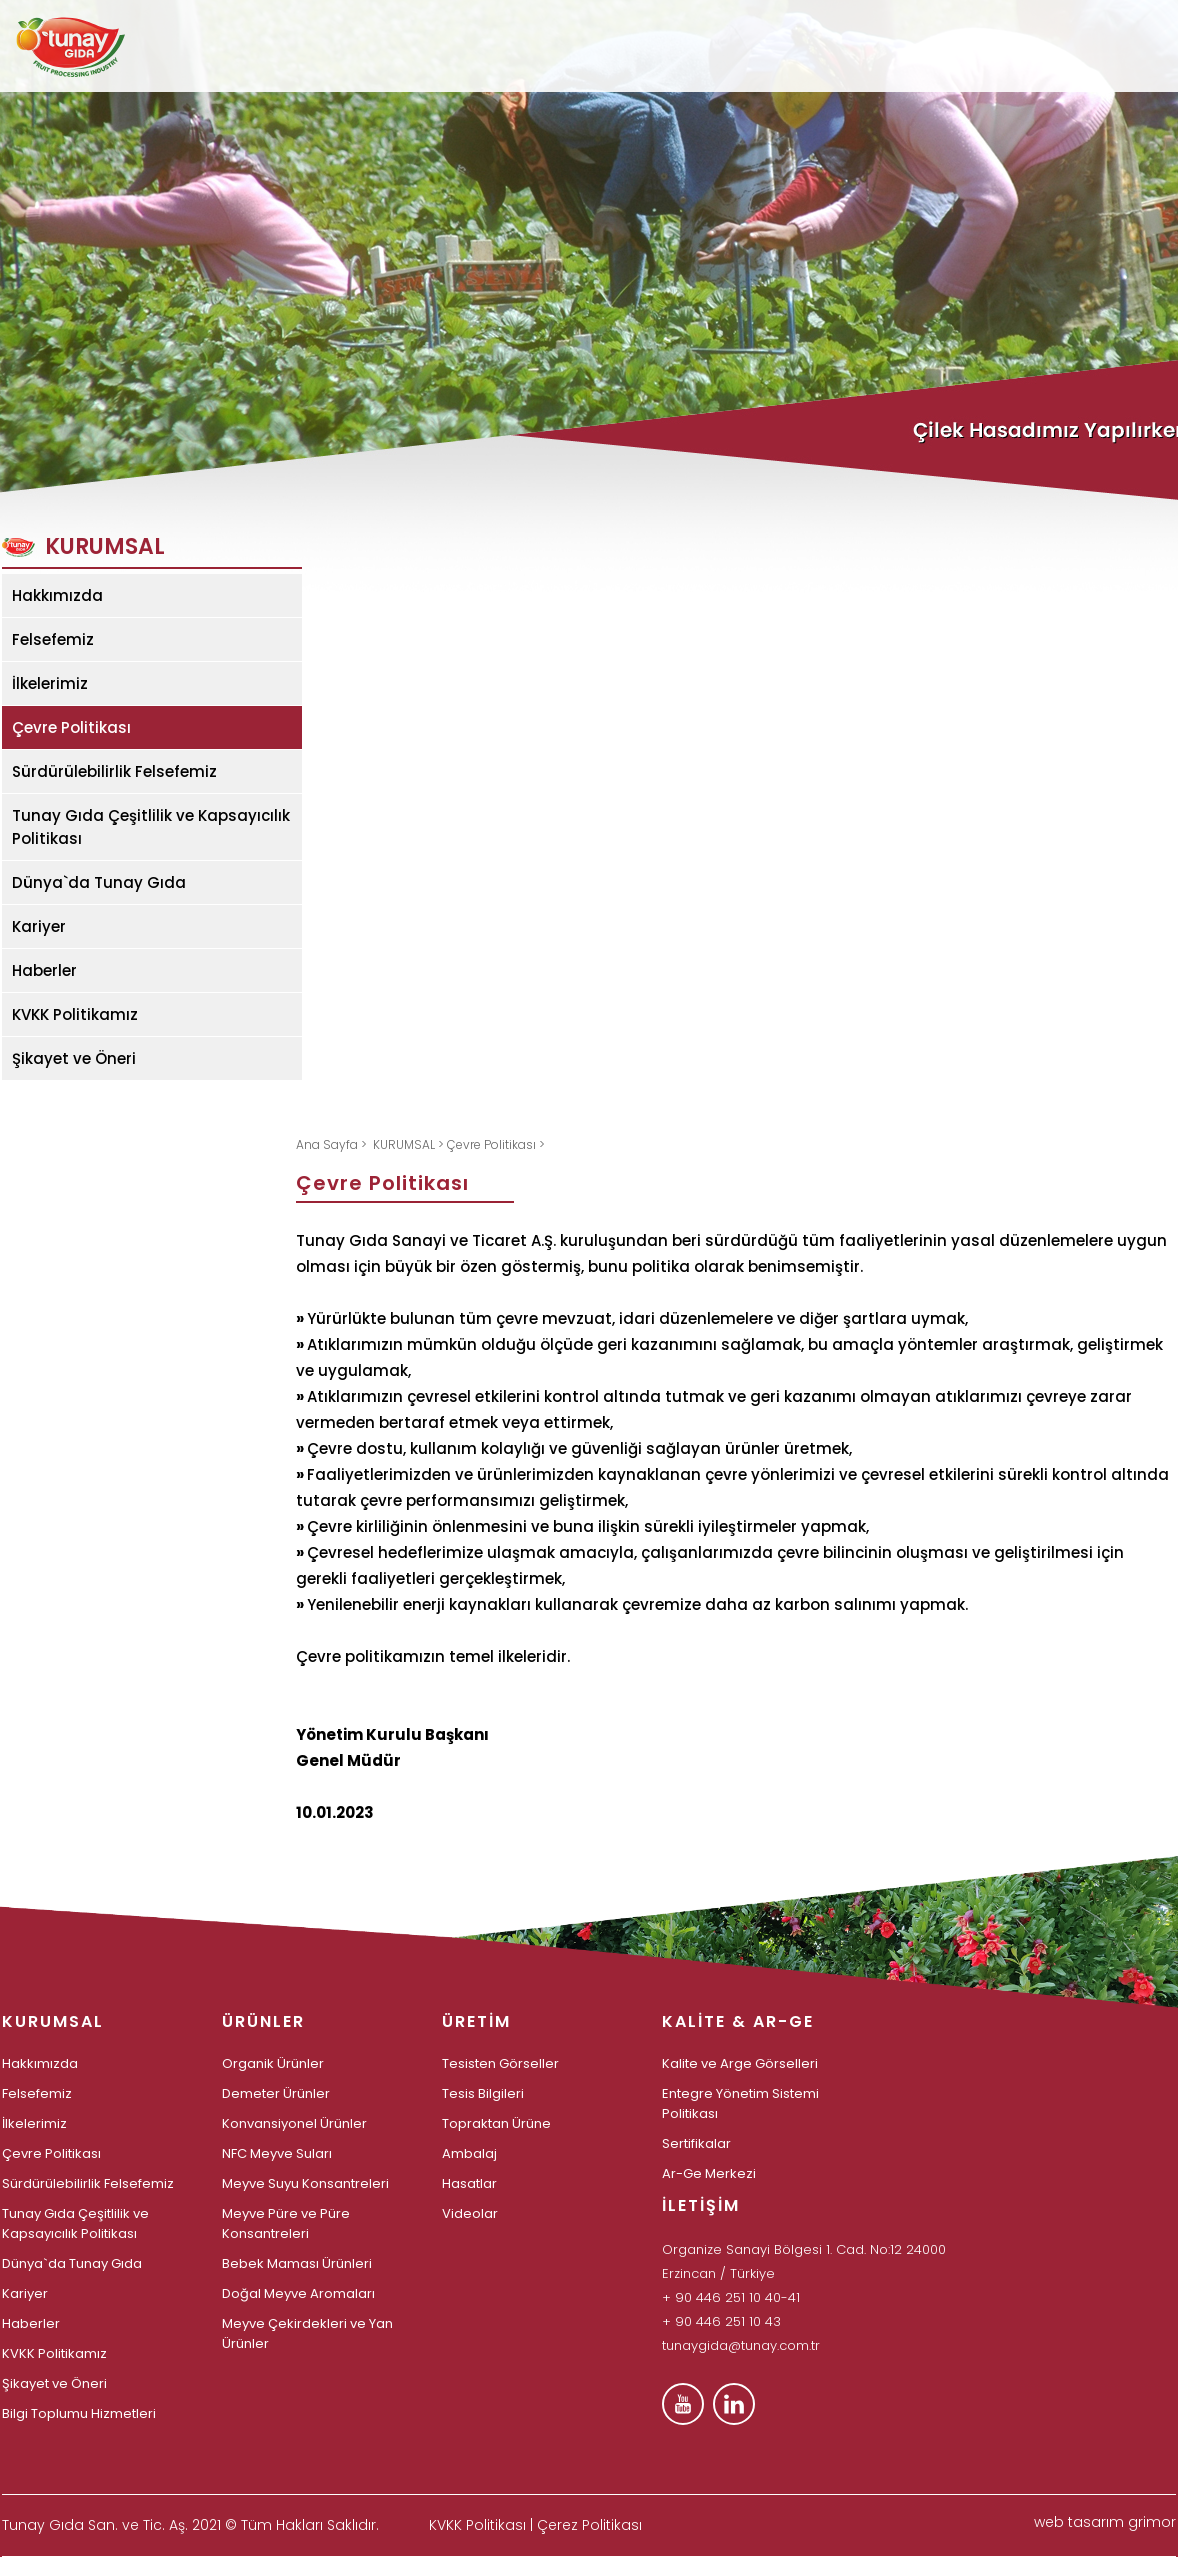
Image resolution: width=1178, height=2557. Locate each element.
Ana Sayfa (328, 1144)
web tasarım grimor (1105, 2522)
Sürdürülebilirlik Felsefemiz (114, 771)
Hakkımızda (57, 595)
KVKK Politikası (477, 2525)
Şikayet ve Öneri (74, 1058)
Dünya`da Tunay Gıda (99, 882)
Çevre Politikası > (496, 1144)
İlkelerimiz (50, 683)
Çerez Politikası (589, 2525)
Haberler (44, 970)
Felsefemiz (53, 639)
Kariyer (39, 926)
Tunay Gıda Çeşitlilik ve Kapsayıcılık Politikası (151, 827)
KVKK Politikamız (75, 1014)
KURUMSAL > (410, 1144)
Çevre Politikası (71, 727)
